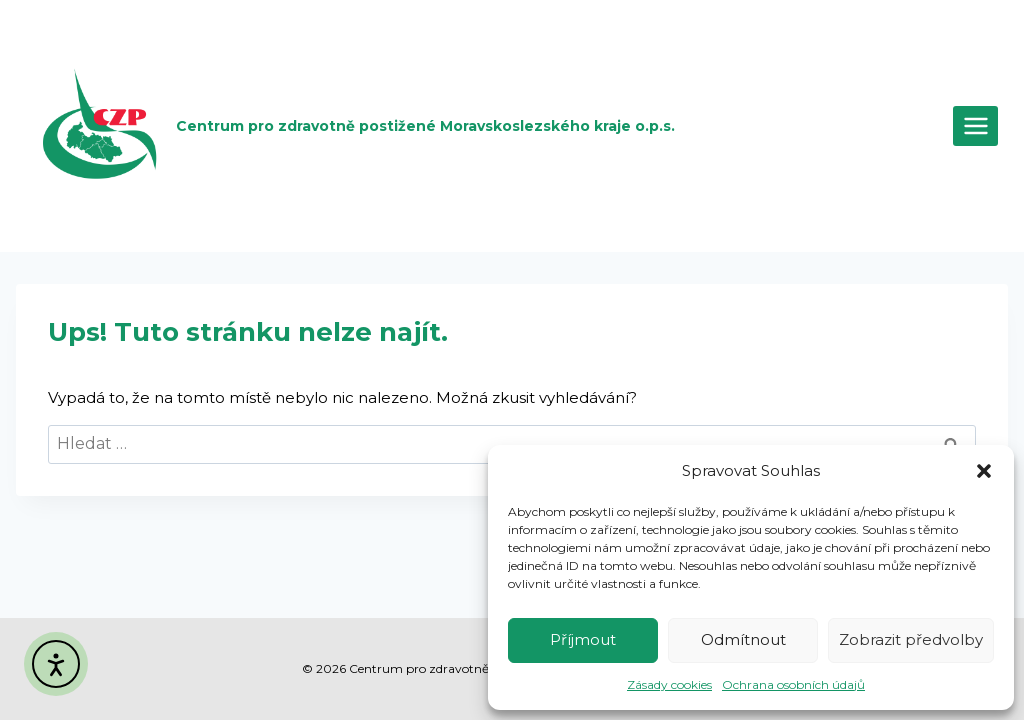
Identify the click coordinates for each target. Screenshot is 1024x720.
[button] (984, 471)
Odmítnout (743, 639)
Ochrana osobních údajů (793, 684)
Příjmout (583, 639)
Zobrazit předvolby (911, 639)
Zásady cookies (669, 684)
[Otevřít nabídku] (975, 125)
